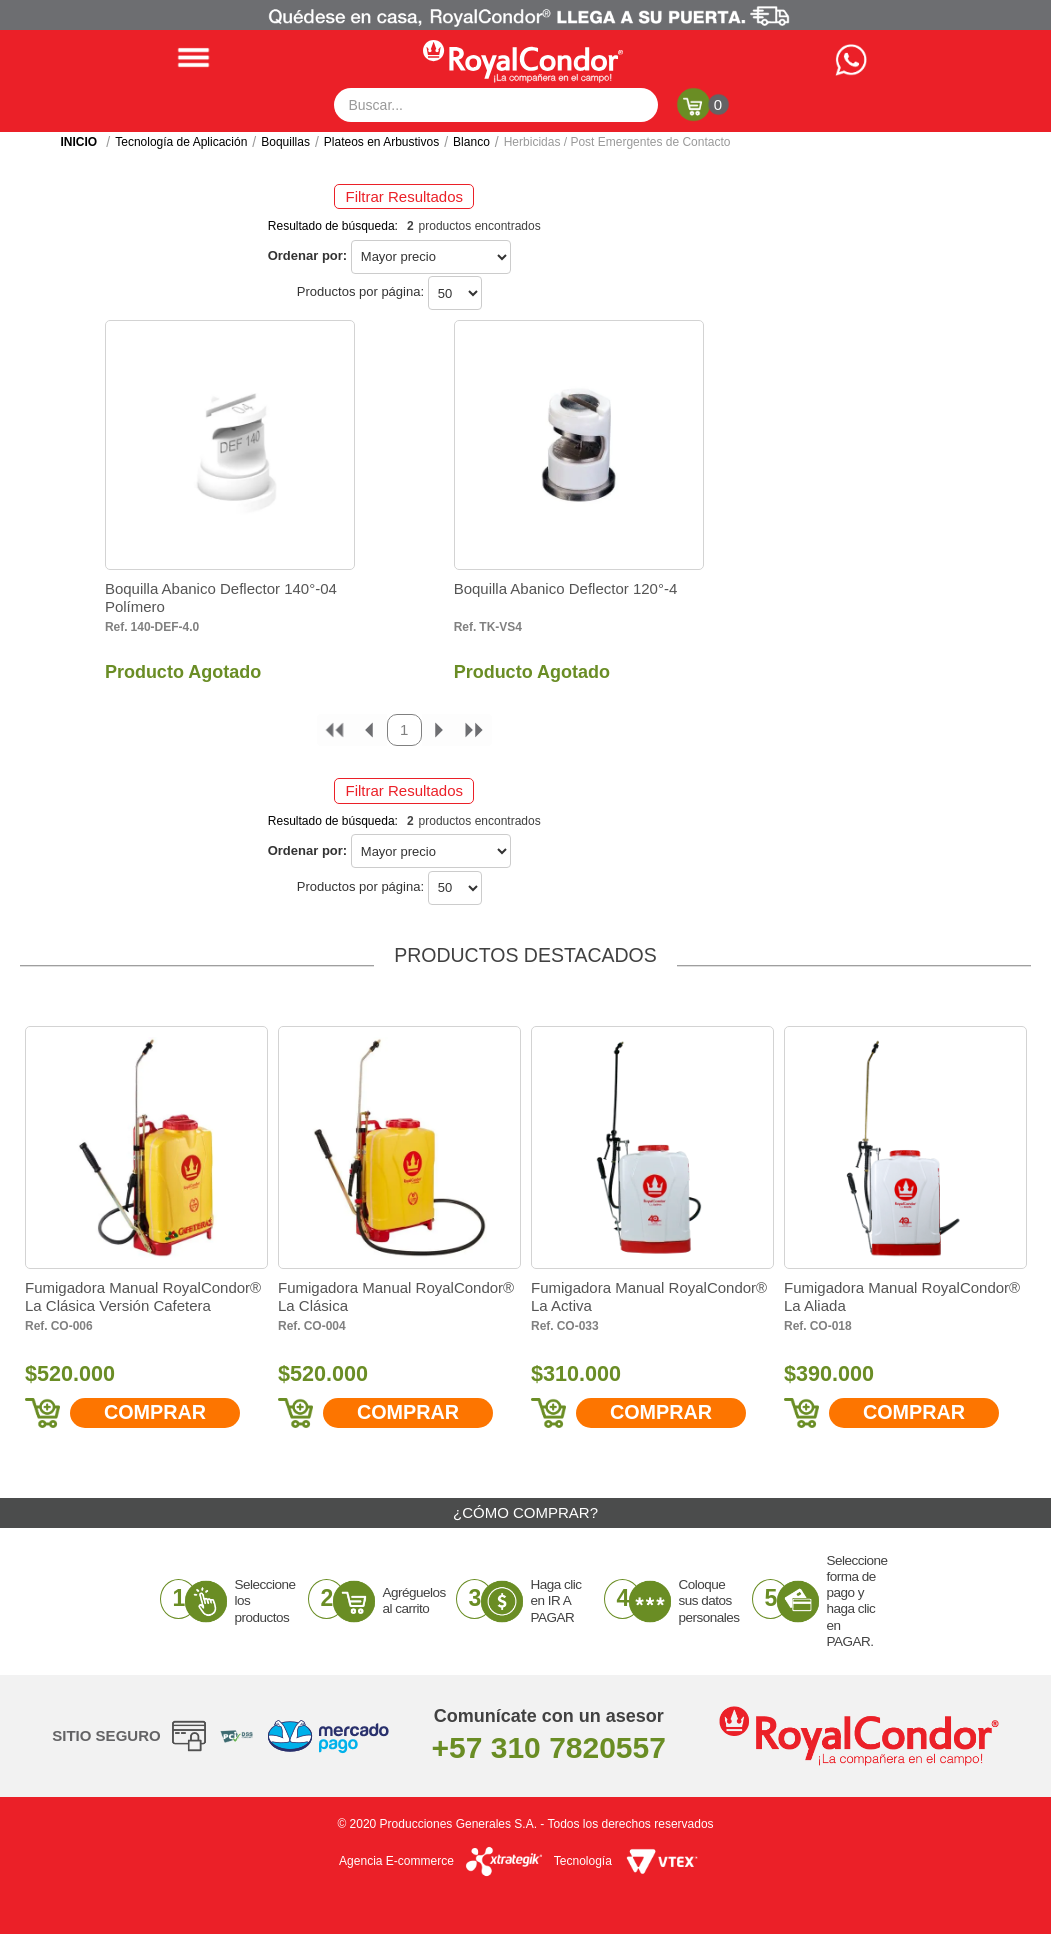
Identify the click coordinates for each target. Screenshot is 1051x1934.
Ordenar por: (307, 255)
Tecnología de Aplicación (181, 142)
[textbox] (496, 105)
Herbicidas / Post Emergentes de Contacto (617, 142)
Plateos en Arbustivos (381, 142)
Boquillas (285, 142)
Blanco (471, 142)
